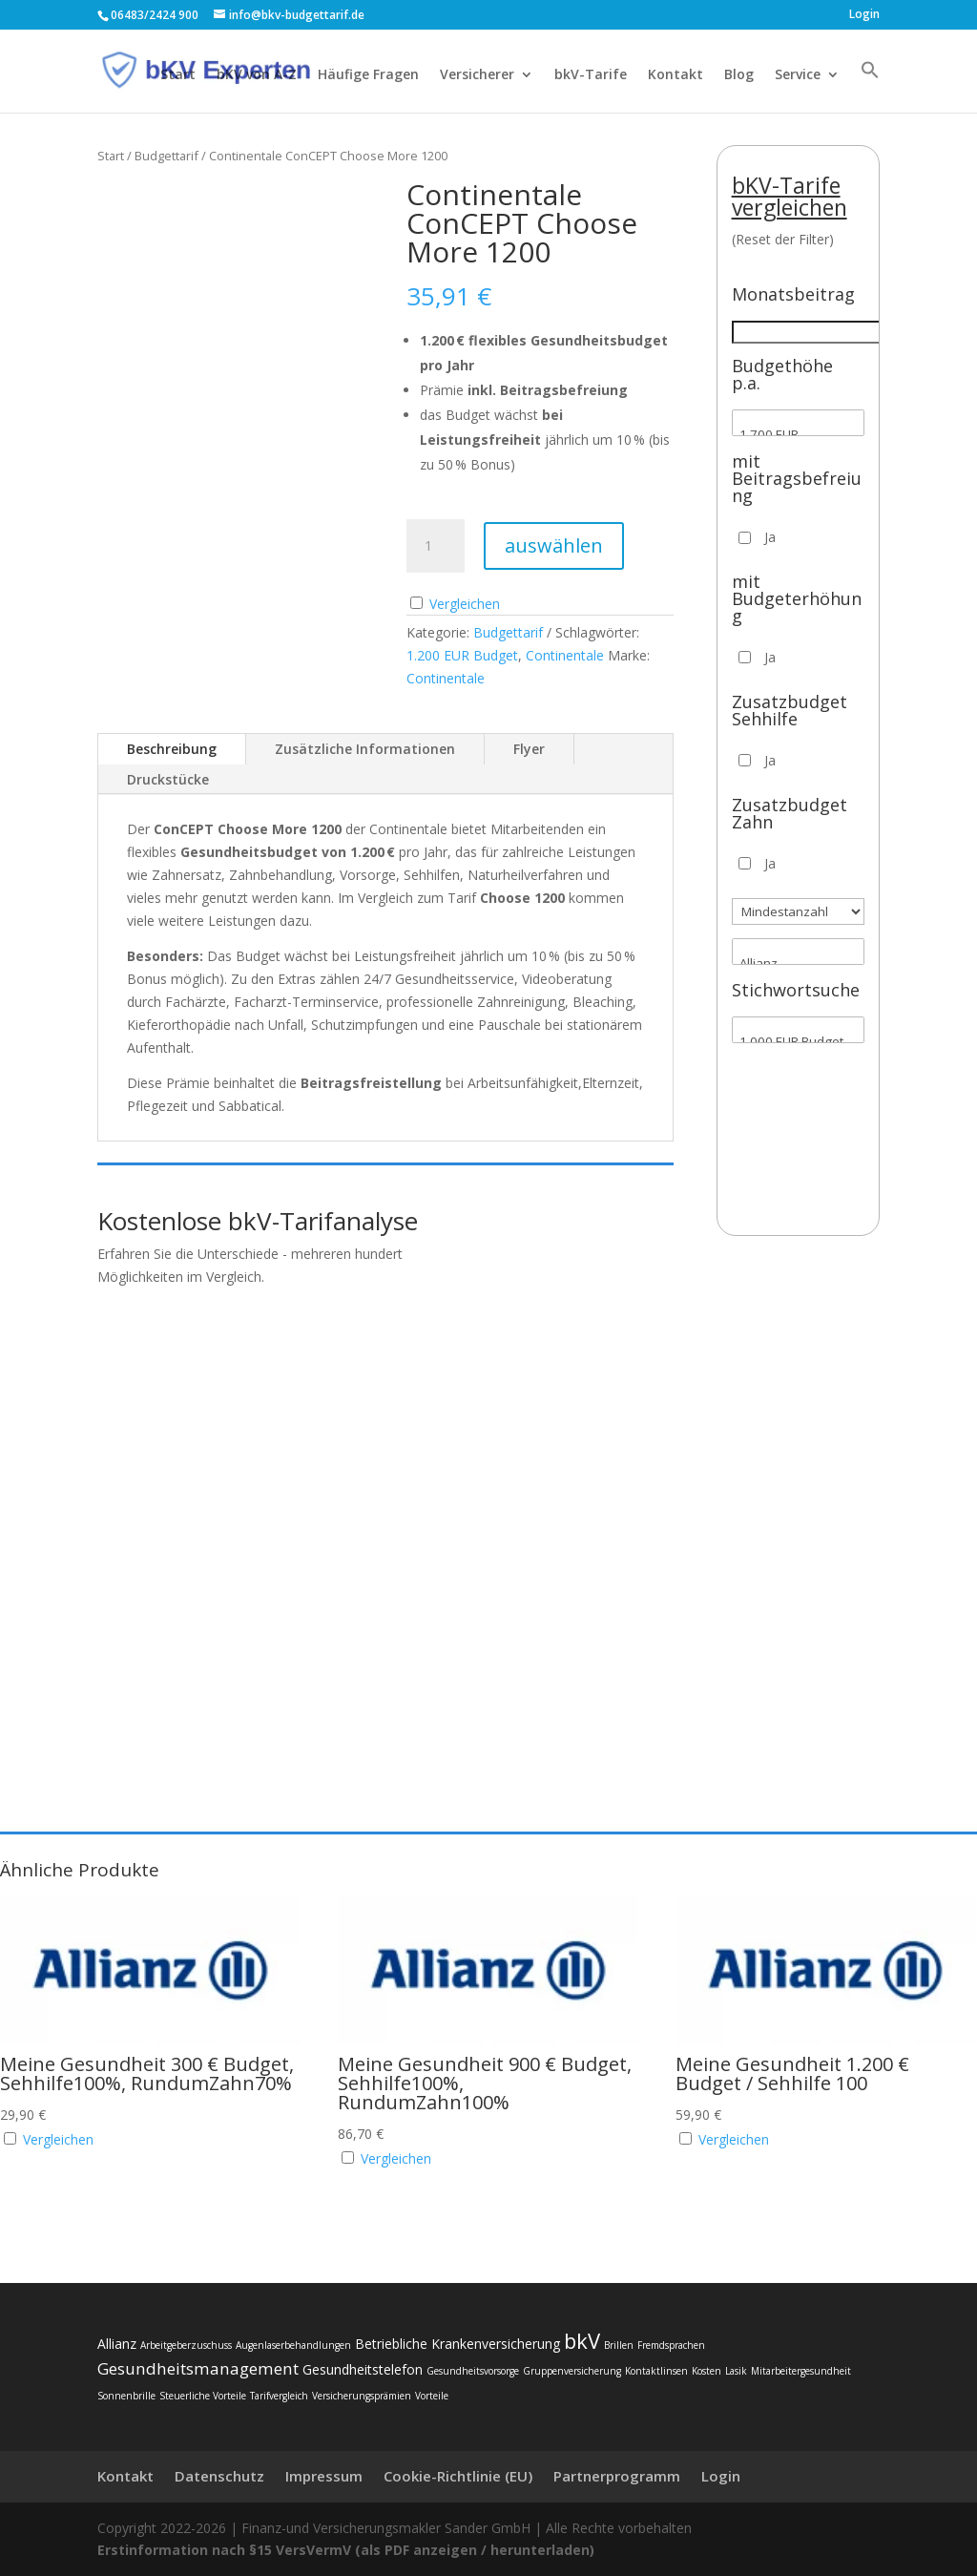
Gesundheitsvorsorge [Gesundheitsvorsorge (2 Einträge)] (472, 2370)
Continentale (565, 655)
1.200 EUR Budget (462, 655)
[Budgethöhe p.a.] (798, 422)
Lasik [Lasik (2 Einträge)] (736, 2370)
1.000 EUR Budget (798, 1042)
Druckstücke (168, 779)
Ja (770, 537)
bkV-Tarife (590, 75)
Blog (739, 75)
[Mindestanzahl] (798, 911)
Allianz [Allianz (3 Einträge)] (116, 2344)
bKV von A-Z (257, 75)
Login (864, 15)
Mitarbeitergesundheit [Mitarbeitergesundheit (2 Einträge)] (801, 2370)
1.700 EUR (798, 435)
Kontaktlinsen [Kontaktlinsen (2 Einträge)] (656, 2370)
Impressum (324, 2475)
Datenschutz (219, 2475)
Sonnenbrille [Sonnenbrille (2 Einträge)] (126, 2395)
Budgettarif (166, 155)
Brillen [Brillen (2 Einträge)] (619, 2345)
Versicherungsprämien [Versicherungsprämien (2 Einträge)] (361, 2395)
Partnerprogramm (616, 2475)
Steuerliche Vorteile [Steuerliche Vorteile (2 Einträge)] (202, 2395)
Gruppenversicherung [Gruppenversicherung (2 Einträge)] (572, 2370)
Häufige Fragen (368, 75)
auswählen (554, 545)
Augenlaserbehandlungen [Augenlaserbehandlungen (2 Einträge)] (293, 2345)
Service (798, 75)
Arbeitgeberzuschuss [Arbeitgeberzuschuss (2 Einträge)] (186, 2345)
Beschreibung (172, 749)
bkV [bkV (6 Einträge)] (582, 2340)
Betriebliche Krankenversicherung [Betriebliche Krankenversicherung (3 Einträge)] (457, 2344)
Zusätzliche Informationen (365, 749)
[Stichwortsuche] (798, 1029)
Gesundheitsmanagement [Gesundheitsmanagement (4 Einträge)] (198, 2368)
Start (178, 75)
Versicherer (477, 75)
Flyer (529, 749)
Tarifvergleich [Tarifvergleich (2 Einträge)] (279, 2395)
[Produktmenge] (435, 546)
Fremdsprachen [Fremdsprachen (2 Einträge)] (671, 2345)
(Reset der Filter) (783, 239)
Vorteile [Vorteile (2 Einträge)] (431, 2395)
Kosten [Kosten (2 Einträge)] (706, 2370)
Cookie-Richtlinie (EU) (458, 2475)
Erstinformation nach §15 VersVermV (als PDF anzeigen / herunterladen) (345, 2550)
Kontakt (675, 75)
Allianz (798, 963)
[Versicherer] (798, 951)
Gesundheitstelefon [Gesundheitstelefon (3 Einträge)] (362, 2369)
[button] (870, 86)
